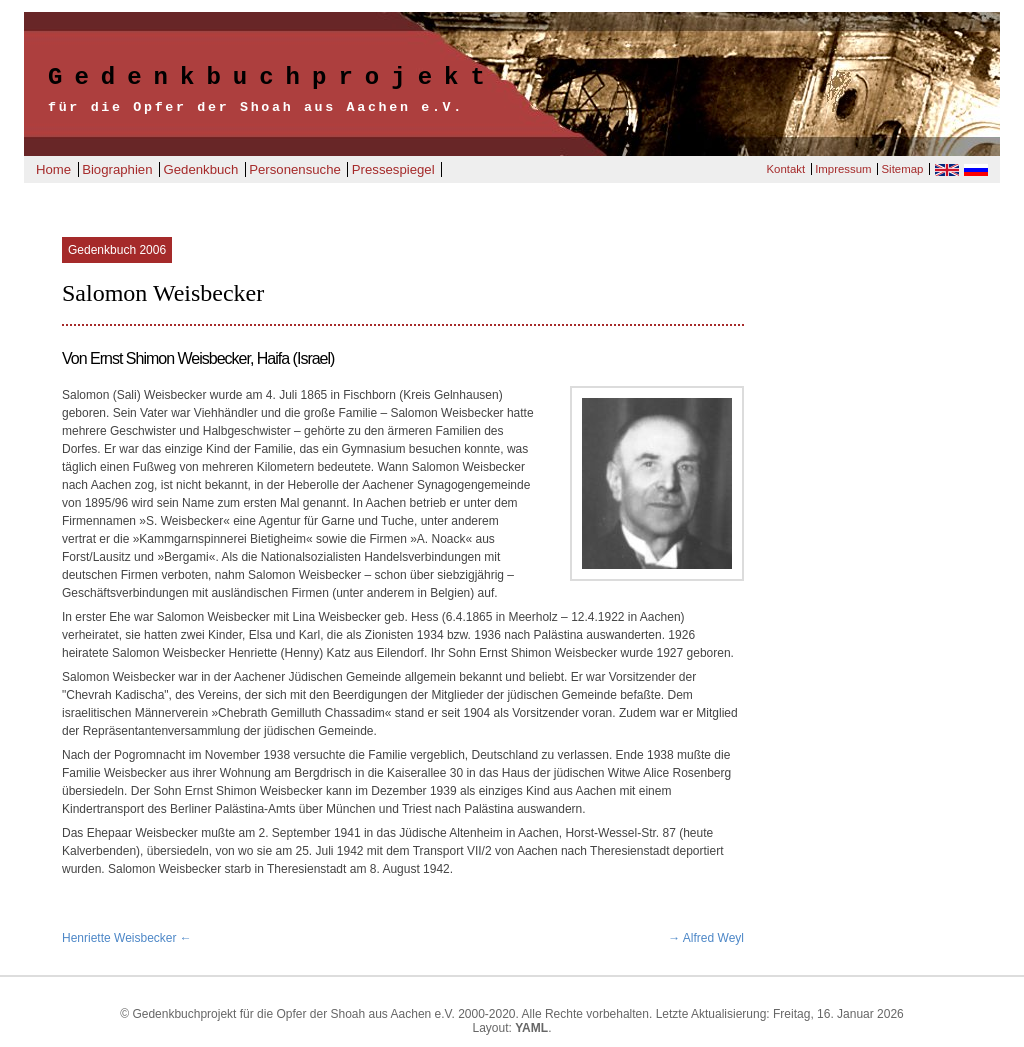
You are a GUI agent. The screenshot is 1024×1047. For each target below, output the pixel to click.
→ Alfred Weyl (706, 938)
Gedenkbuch (200, 169)
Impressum (843, 169)
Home (53, 169)
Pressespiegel (393, 169)
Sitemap (903, 169)
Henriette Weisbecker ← (127, 938)
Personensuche (295, 169)
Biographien (117, 169)
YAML (531, 1028)
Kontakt (785, 169)
